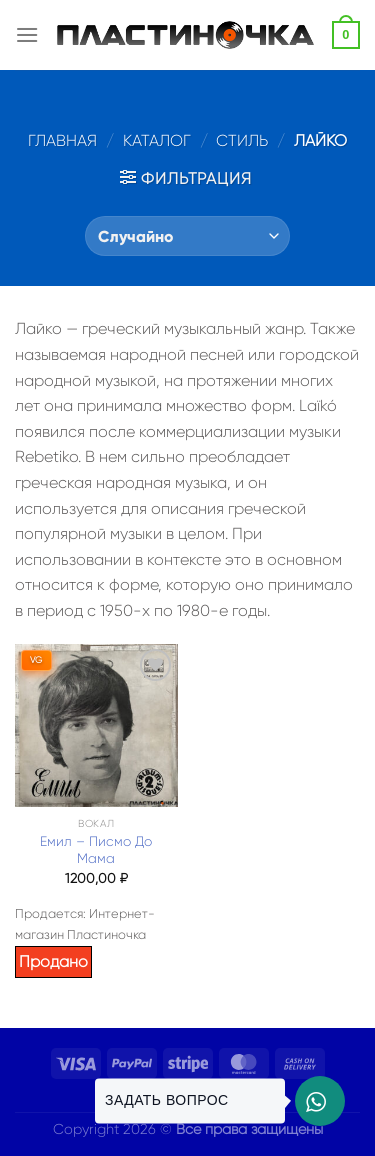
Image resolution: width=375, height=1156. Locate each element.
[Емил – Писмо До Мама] (96, 725)
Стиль (242, 140)
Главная (62, 140)
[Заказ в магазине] (187, 236)
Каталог (157, 140)
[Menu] (27, 34)
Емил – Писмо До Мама (96, 850)
